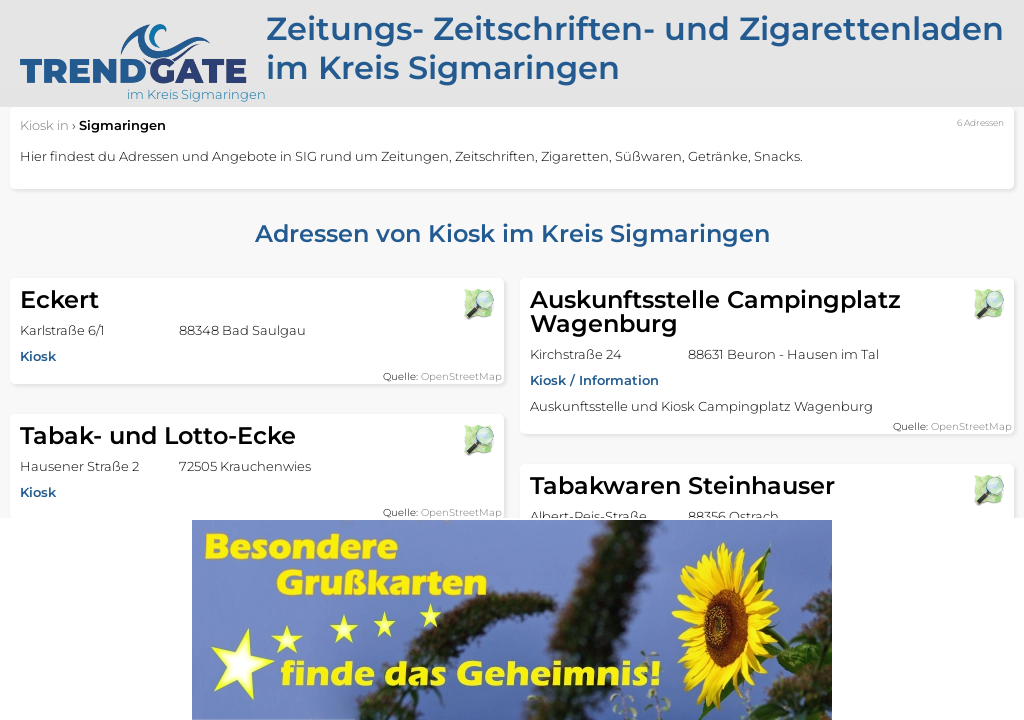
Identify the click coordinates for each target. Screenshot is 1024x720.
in (44, 125)
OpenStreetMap (461, 376)
